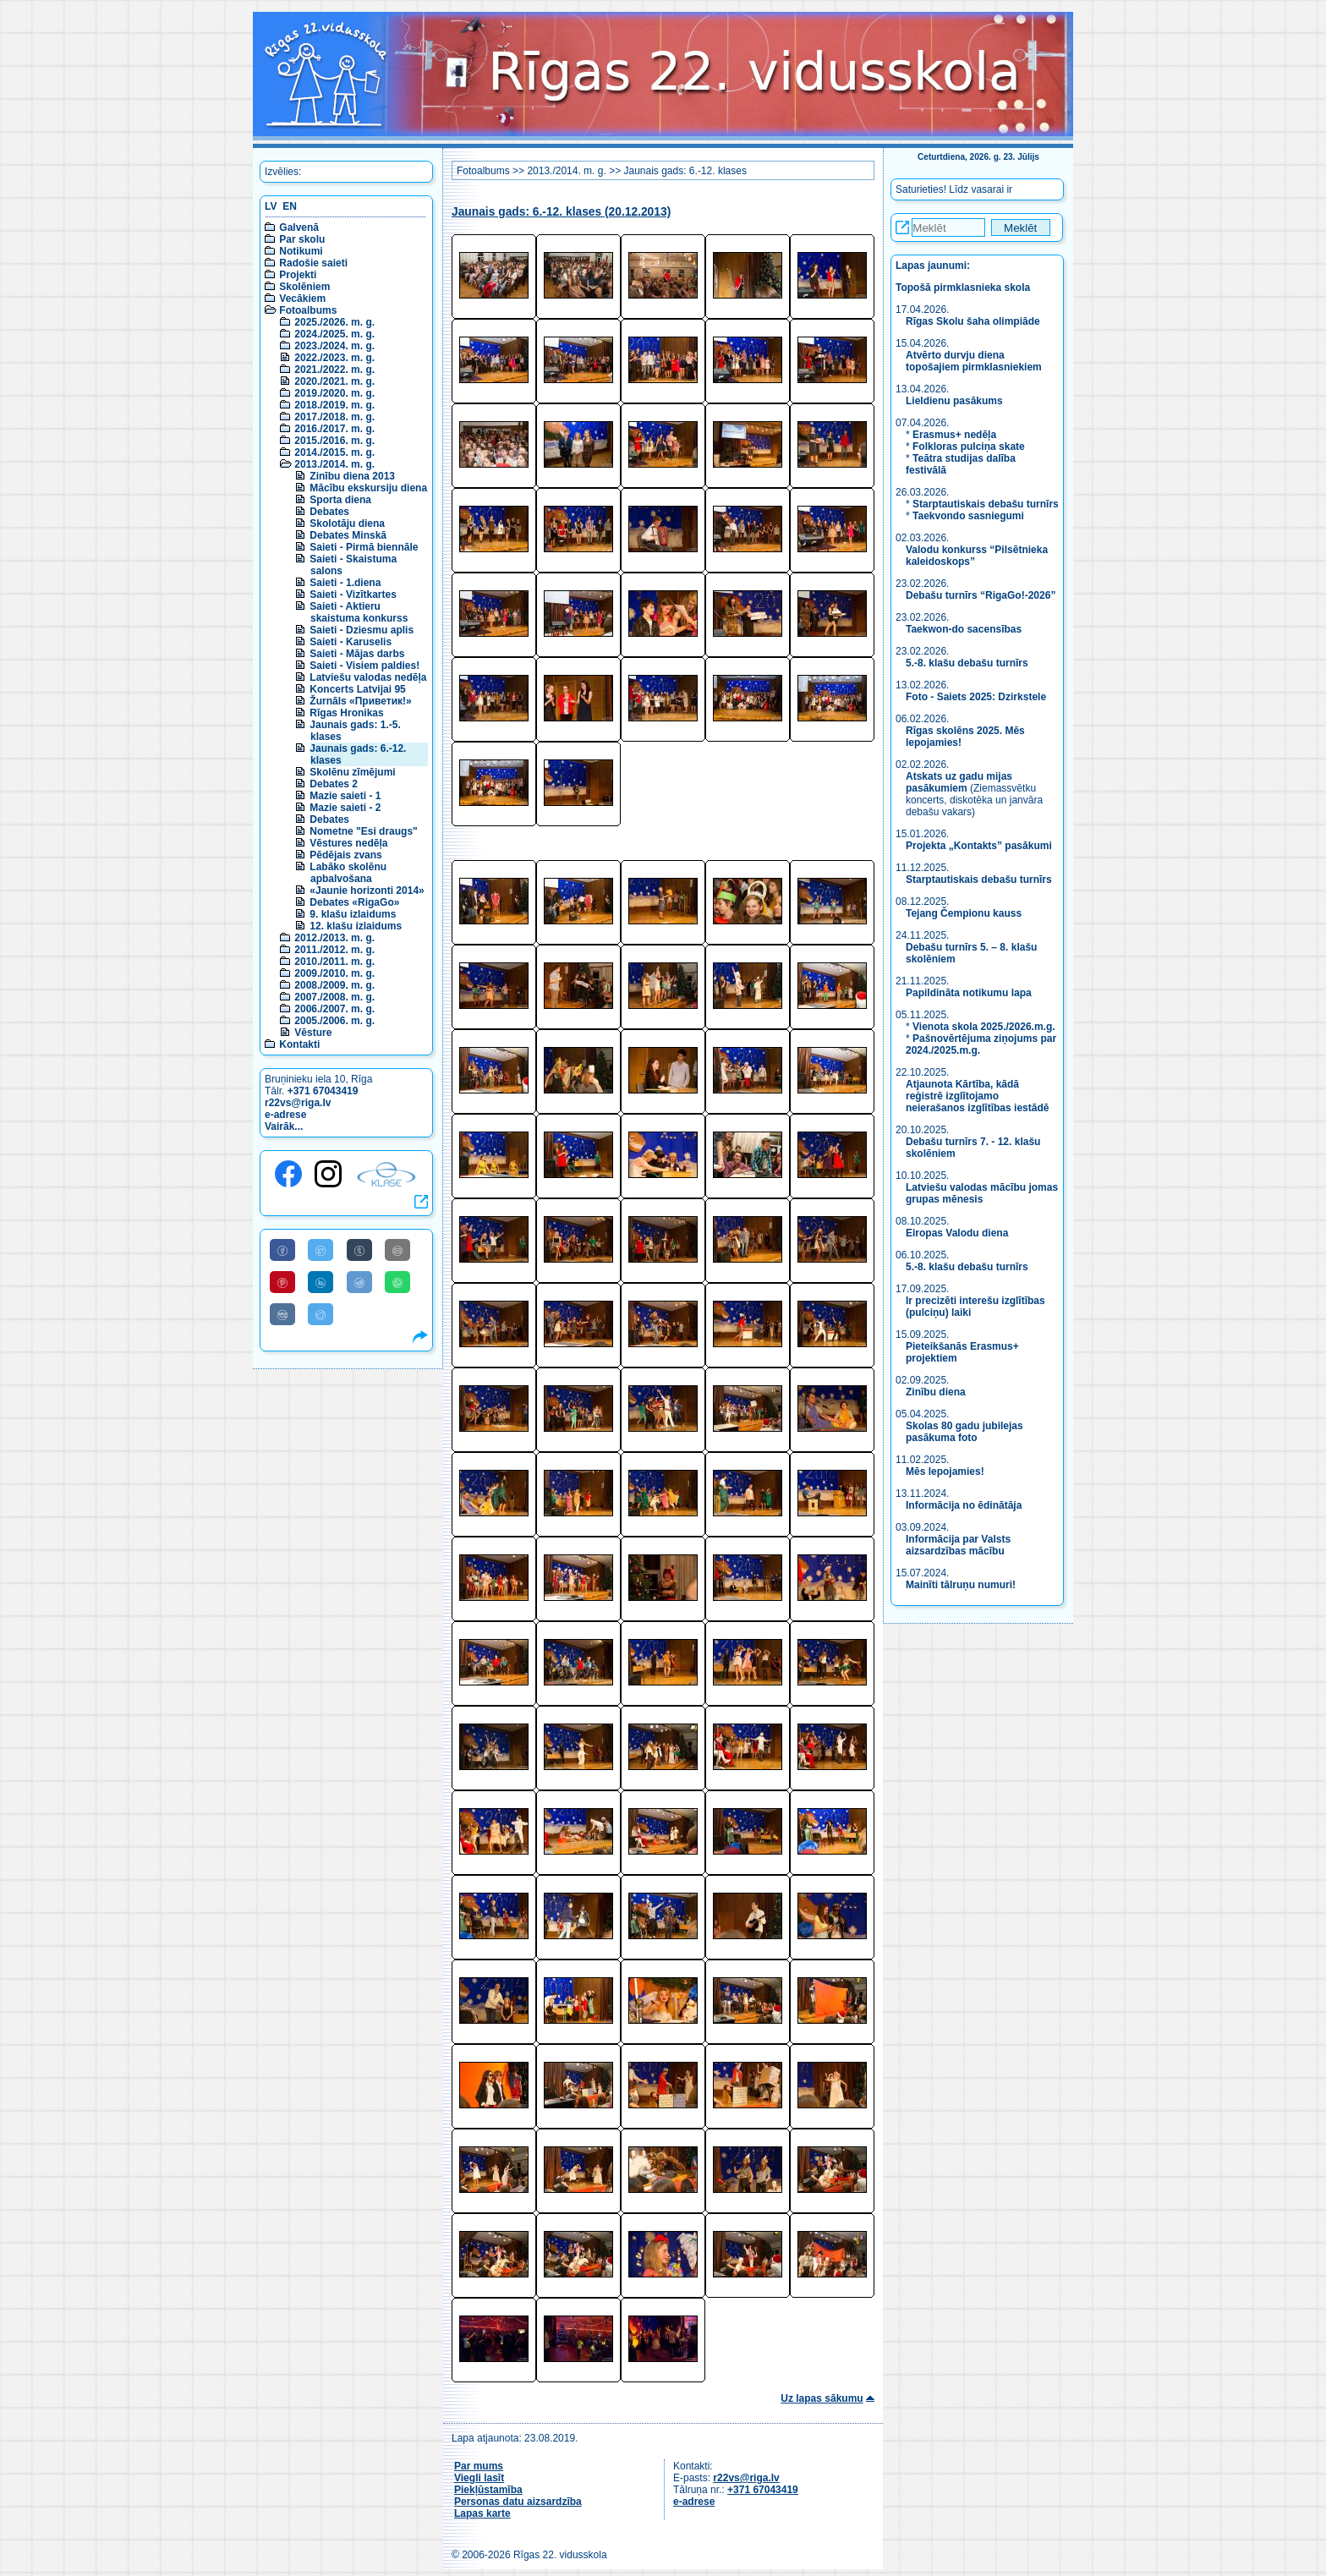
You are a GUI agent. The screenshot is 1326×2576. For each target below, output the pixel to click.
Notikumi (300, 251)
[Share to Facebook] (282, 1250)
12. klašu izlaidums (356, 926)
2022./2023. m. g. (334, 358)
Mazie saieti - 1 (345, 796)
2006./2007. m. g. (334, 1009)
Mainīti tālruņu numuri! (961, 1585)
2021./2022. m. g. (334, 369)
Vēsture (313, 1033)
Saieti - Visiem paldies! (364, 665)
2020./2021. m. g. (334, 381)
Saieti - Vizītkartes (353, 594)
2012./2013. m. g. (334, 938)
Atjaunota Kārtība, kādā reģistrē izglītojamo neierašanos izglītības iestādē (977, 1096)
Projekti (297, 275)
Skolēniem (304, 287)
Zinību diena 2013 (352, 476)
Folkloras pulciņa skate (968, 446)
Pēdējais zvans (345, 855)
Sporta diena (340, 500)
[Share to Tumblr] (359, 1250)
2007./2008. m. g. (334, 997)
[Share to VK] (282, 1314)
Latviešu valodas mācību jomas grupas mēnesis (982, 1193)
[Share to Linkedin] (320, 1282)
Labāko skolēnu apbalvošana (348, 873)
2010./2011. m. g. (334, 961)
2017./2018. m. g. (334, 417)
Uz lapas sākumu (822, 2398)
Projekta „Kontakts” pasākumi (979, 846)
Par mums (478, 2466)
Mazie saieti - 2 (345, 808)
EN (289, 206)
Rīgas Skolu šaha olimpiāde (973, 321)
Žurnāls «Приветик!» (360, 701)
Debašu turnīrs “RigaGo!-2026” (980, 595)
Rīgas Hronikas (346, 713)
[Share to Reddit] (359, 1282)
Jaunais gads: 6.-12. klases (684, 171)
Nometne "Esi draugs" (363, 831)
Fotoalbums (308, 310)
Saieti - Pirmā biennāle (364, 547)
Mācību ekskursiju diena (368, 488)
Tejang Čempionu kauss (964, 913)
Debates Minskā (348, 535)
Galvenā (299, 227)
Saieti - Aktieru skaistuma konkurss (359, 612)
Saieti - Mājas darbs (357, 654)
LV (271, 206)
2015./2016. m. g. (334, 441)
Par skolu (302, 239)
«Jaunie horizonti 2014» (367, 890)
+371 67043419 (323, 1091)
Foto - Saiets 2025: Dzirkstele (976, 697)
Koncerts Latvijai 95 (357, 689)
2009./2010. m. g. (334, 973)
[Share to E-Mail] (397, 1250)
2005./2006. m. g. (334, 1021)
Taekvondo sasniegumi (969, 516)
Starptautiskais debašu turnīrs (985, 504)
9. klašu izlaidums (353, 914)
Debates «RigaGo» (354, 902)
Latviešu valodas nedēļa (368, 677)
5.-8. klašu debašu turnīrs (968, 663)
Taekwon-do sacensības (964, 629)
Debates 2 (334, 784)
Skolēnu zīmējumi (352, 772)
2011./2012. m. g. (334, 950)
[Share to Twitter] (320, 1250)
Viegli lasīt (479, 2478)
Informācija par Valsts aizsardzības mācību (958, 1545)
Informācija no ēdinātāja (964, 1505)
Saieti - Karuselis (351, 642)
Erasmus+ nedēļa (954, 435)
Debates (329, 512)
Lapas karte (482, 2513)
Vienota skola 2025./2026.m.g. (983, 1027)
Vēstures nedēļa (348, 843)
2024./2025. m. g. (334, 334)
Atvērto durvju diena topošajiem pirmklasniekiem (974, 361)
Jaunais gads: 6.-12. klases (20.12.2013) (561, 212)
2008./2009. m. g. (334, 985)
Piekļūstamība (488, 2490)
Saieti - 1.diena (345, 583)
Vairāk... (284, 1126)
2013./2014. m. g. (334, 464)
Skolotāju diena (347, 523)
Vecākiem (302, 298)
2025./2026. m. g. (334, 322)
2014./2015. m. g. (334, 452)
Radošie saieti (313, 263)
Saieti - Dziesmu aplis (362, 630)
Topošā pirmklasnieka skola (963, 287)
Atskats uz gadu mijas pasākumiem (959, 782)
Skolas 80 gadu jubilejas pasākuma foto (964, 1432)
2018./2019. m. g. (334, 405)
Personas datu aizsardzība (518, 2501)
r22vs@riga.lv (298, 1103)
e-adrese (285, 1115)
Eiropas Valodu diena (957, 1233)
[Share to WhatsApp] (397, 1282)
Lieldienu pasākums (954, 401)
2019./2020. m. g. (334, 393)
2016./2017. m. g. (334, 429)
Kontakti (299, 1044)
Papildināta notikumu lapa (969, 993)
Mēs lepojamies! (945, 1471)
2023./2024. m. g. (334, 346)
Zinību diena (936, 1392)
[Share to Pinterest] (282, 1282)
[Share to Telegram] (320, 1314)
